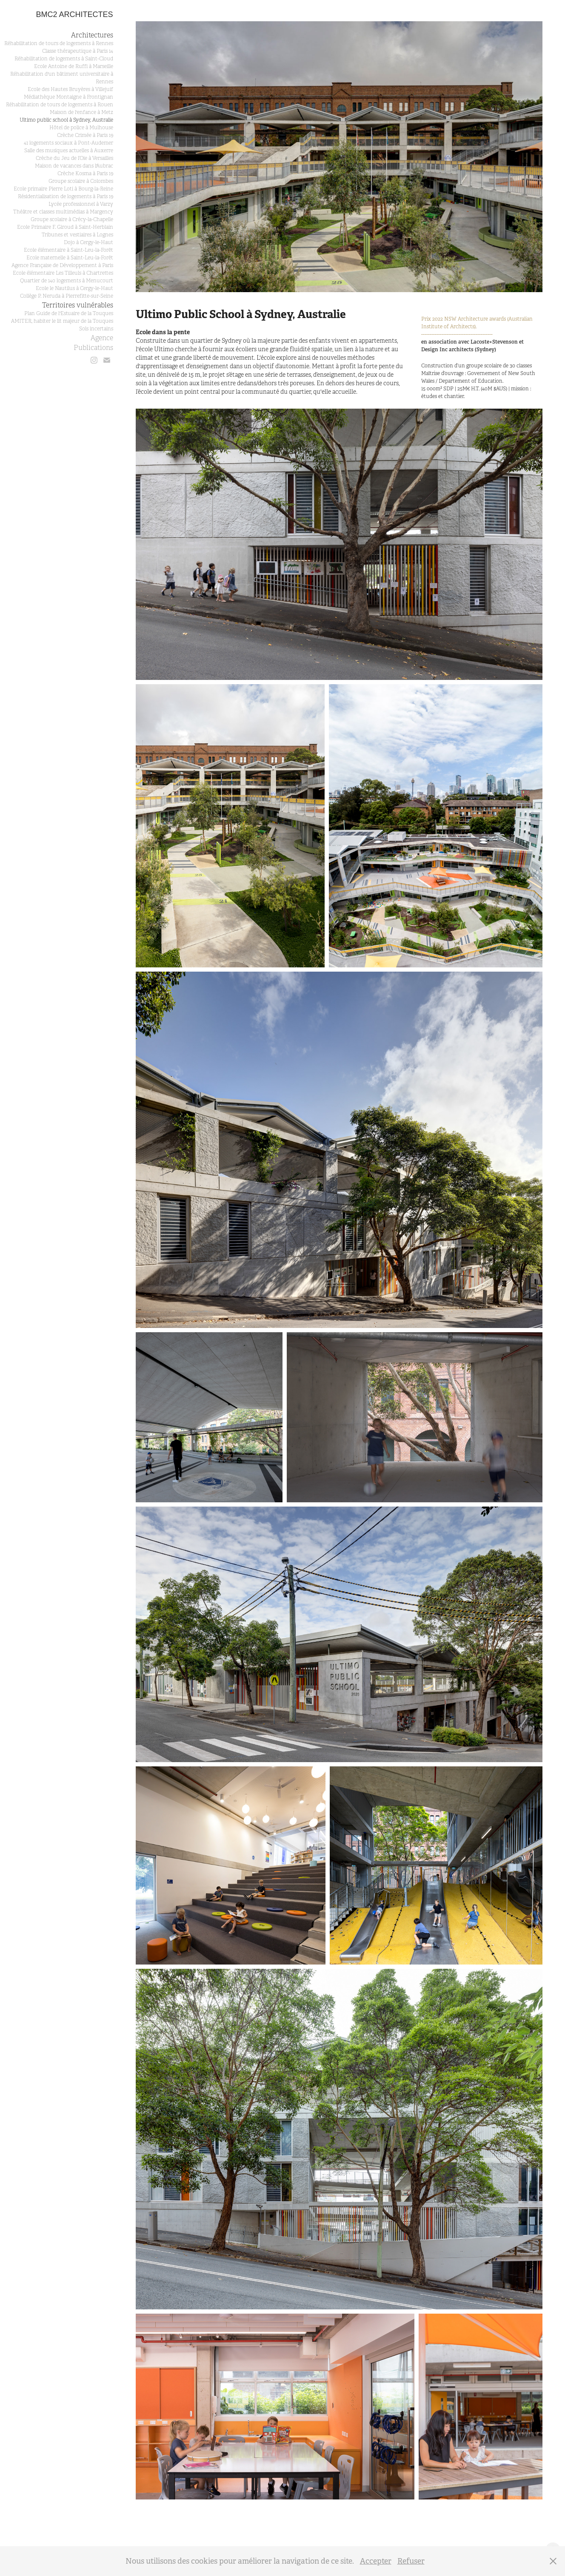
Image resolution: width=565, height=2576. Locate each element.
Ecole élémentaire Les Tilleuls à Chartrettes (63, 273)
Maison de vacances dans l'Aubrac (74, 166)
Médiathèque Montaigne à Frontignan (68, 97)
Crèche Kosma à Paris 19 (85, 173)
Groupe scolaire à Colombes (81, 181)
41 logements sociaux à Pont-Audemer (68, 143)
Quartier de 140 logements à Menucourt (66, 281)
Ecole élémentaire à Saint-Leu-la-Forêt (68, 250)
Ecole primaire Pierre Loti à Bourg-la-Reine (63, 189)
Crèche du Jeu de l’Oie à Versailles (74, 158)
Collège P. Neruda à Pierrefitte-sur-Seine (66, 296)
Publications (93, 348)
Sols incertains (96, 329)
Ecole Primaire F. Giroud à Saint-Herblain (65, 227)
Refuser (411, 2561)
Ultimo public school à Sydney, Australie (66, 120)
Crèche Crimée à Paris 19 (85, 135)
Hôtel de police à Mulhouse (81, 128)
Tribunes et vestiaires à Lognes (77, 235)
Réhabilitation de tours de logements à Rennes (58, 43)
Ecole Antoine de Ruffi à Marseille (73, 66)
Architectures (92, 35)
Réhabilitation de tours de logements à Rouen (59, 105)
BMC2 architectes (74, 14)
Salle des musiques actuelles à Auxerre (68, 151)
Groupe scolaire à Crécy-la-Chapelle (72, 219)
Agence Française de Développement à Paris (62, 265)
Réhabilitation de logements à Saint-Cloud (63, 59)
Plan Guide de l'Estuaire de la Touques (68, 313)
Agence (102, 338)
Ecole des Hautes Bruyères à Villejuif (70, 89)
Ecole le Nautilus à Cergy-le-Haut (74, 288)
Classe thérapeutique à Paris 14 (77, 51)
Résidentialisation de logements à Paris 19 (65, 196)
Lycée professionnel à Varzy (81, 204)
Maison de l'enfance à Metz (81, 112)
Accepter (375, 2561)
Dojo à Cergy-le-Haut (88, 242)
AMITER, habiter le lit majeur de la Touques (62, 321)
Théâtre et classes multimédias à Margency (63, 212)
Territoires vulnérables (77, 305)
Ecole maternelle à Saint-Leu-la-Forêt (69, 258)
